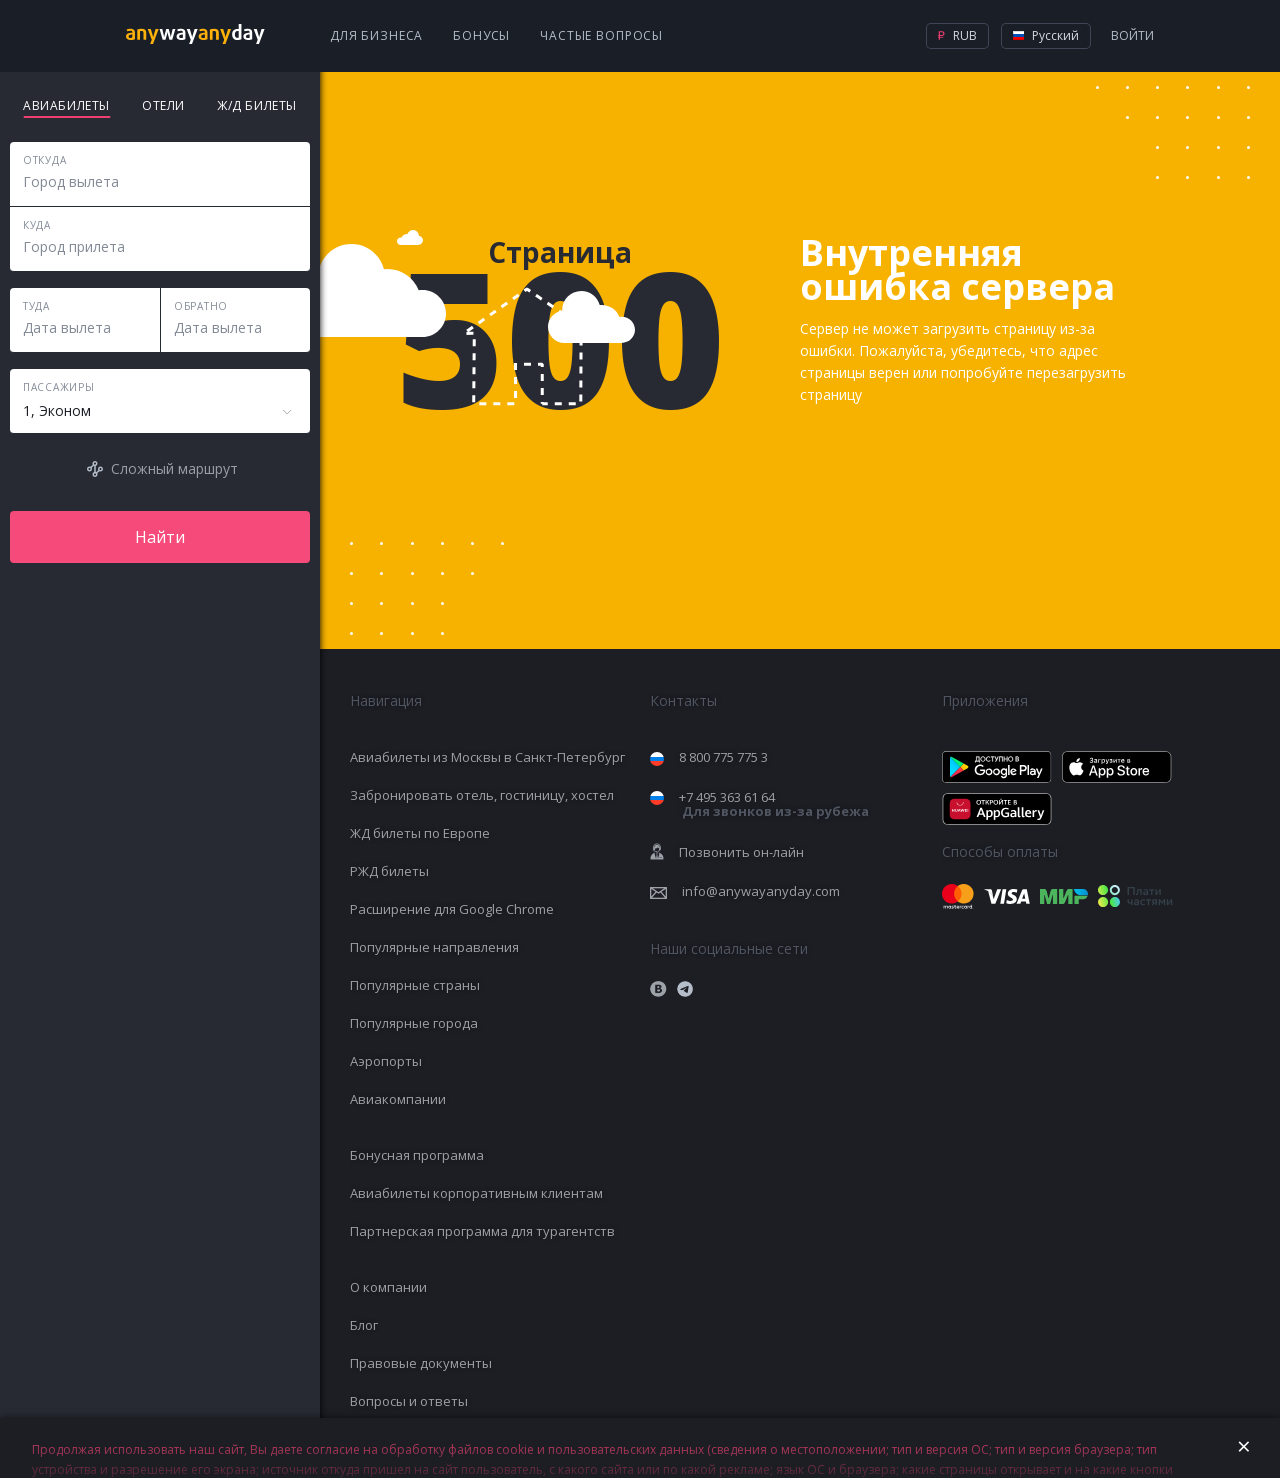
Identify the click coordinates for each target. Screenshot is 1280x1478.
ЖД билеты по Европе (420, 833)
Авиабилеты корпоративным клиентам (476, 1193)
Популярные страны (415, 985)
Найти (160, 537)
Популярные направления (434, 947)
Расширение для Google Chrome (452, 909)
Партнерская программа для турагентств (482, 1231)
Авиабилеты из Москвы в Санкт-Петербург (487, 757)
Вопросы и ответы (409, 1401)
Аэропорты (386, 1061)
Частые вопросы (601, 35)
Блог (364, 1325)
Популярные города (414, 1023)
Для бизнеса (376, 35)
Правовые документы (421, 1363)
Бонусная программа (417, 1155)
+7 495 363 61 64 (774, 804)
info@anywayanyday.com (761, 891)
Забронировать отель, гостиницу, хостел (482, 795)
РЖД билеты (389, 871)
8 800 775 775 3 (723, 757)
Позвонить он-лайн (741, 852)
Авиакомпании (398, 1099)
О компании (388, 1287)
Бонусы (481, 35)
